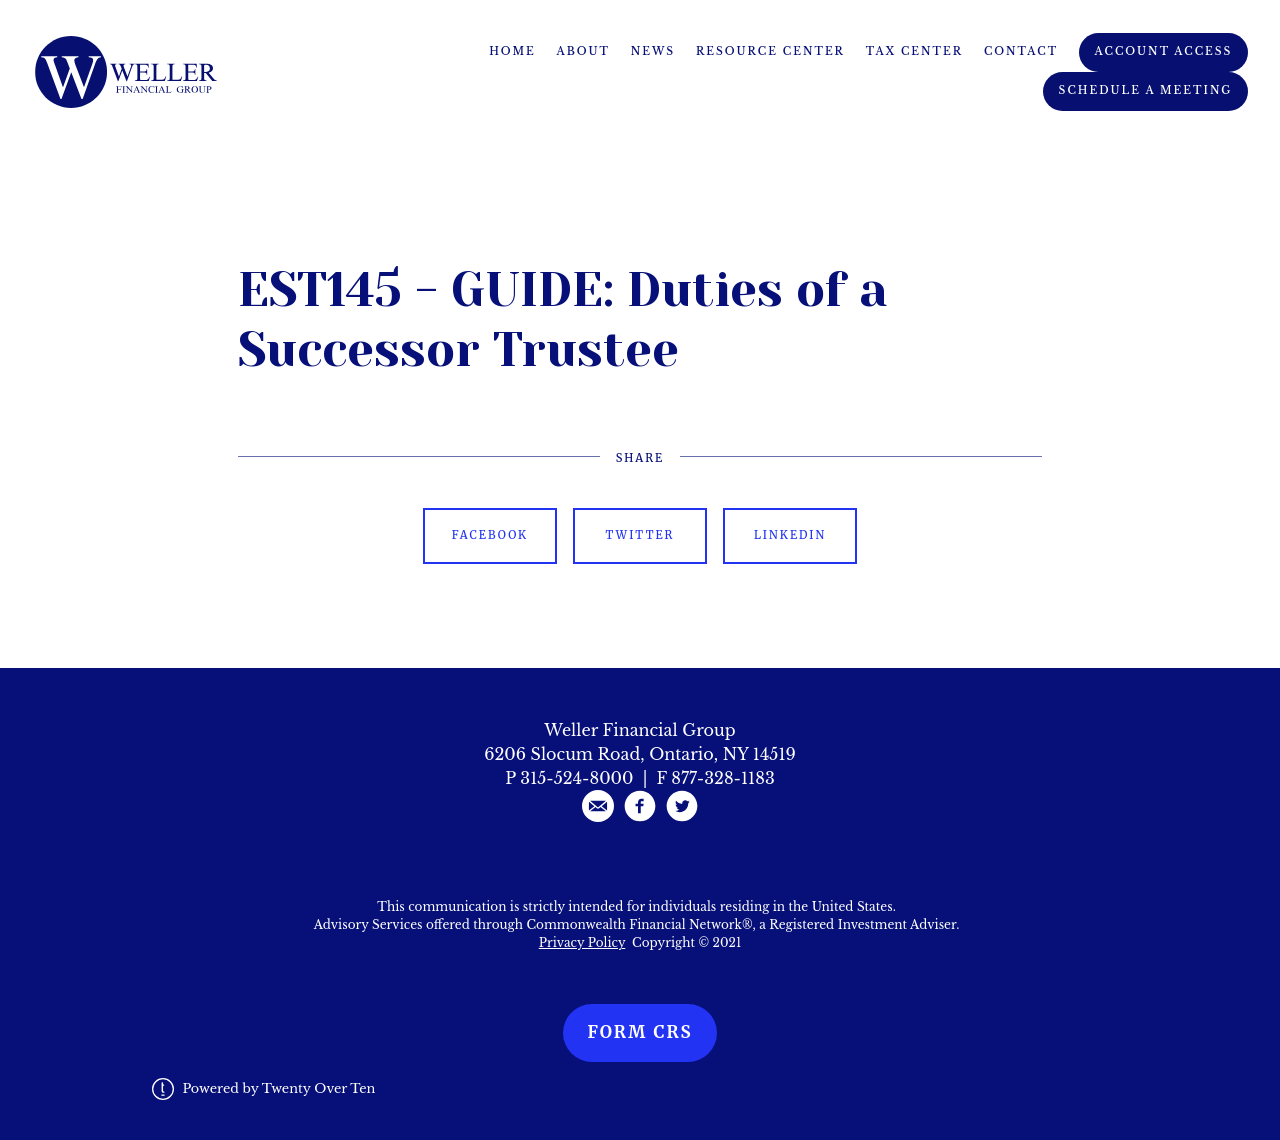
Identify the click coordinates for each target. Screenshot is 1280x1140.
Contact (1021, 51)
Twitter (640, 535)
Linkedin (790, 535)
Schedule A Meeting (1146, 90)
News (653, 51)
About (584, 51)
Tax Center (914, 51)
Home (512, 51)
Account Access (1164, 51)
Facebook (490, 535)
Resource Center (770, 51)
